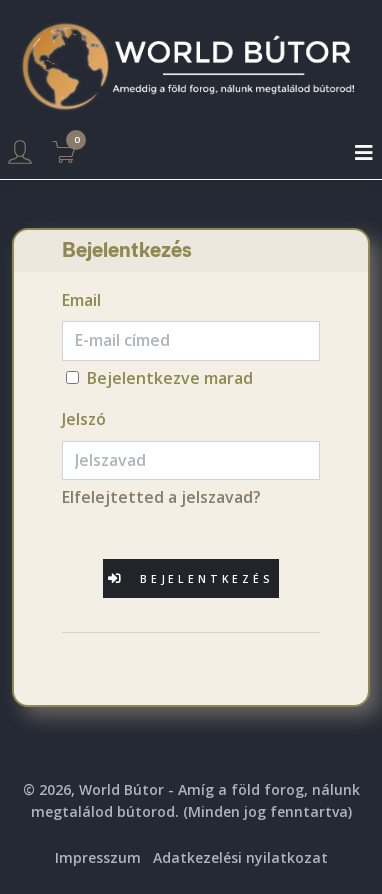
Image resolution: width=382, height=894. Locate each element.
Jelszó (84, 419)
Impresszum (98, 857)
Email (81, 300)
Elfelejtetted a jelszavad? (161, 497)
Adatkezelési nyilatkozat (240, 857)
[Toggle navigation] (364, 153)
